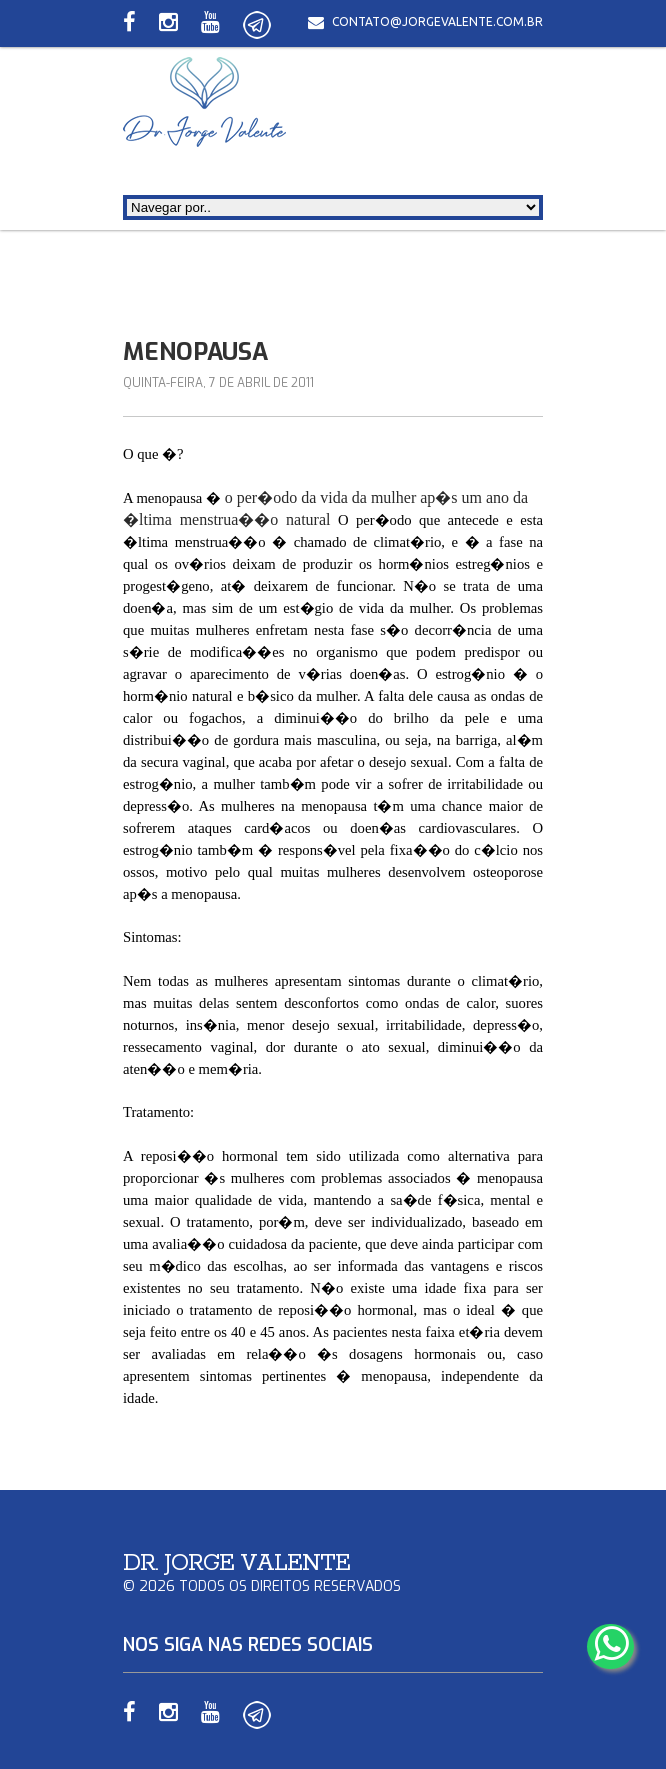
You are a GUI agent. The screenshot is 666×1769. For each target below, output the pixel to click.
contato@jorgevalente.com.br (437, 21)
